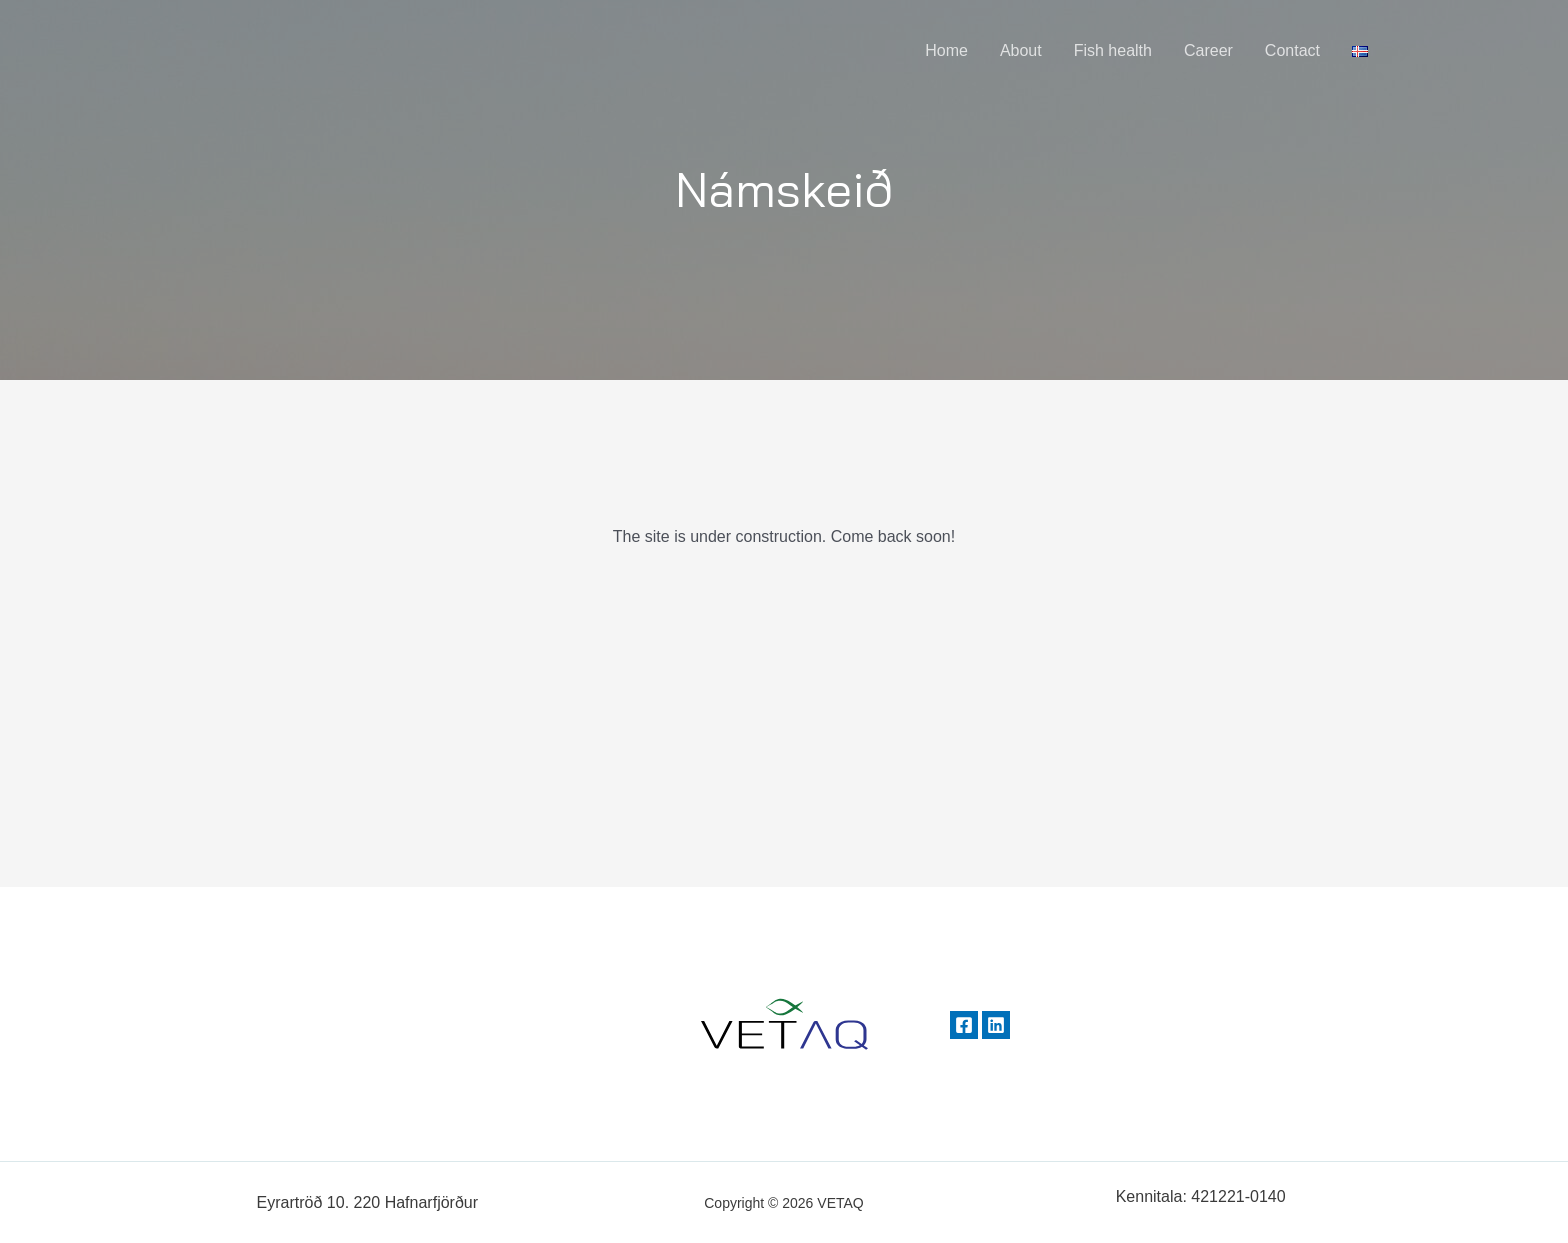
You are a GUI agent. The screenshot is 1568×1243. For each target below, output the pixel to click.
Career (1208, 50)
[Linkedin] (996, 1025)
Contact (1292, 50)
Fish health (1113, 50)
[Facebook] (964, 1025)
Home (946, 50)
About (1021, 50)
